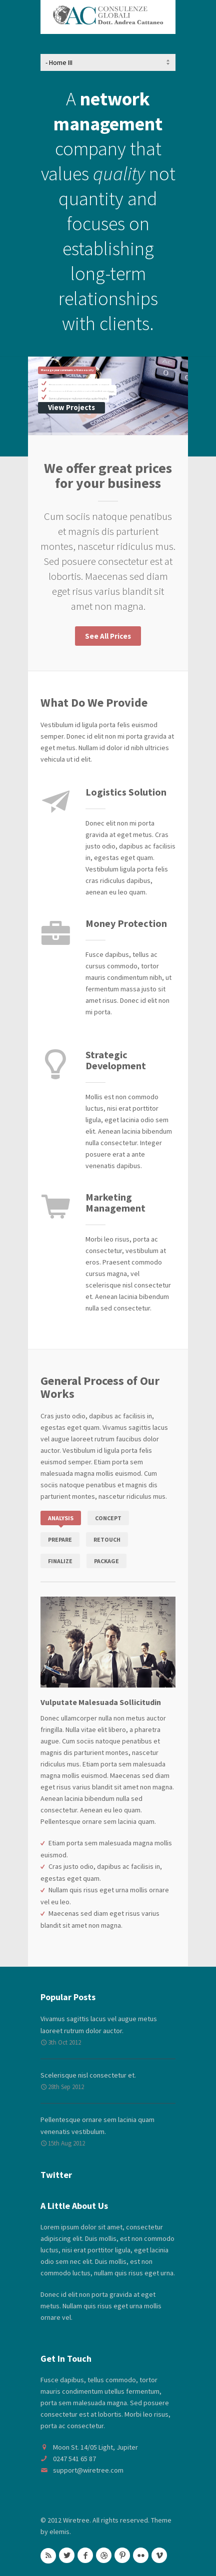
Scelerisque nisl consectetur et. (88, 2075)
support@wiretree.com (88, 2470)
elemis (60, 2531)
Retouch (107, 1539)
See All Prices (108, 636)
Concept (108, 1518)
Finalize (60, 1561)
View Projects (71, 407)
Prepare (60, 1539)
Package (106, 1561)
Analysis (61, 1518)
